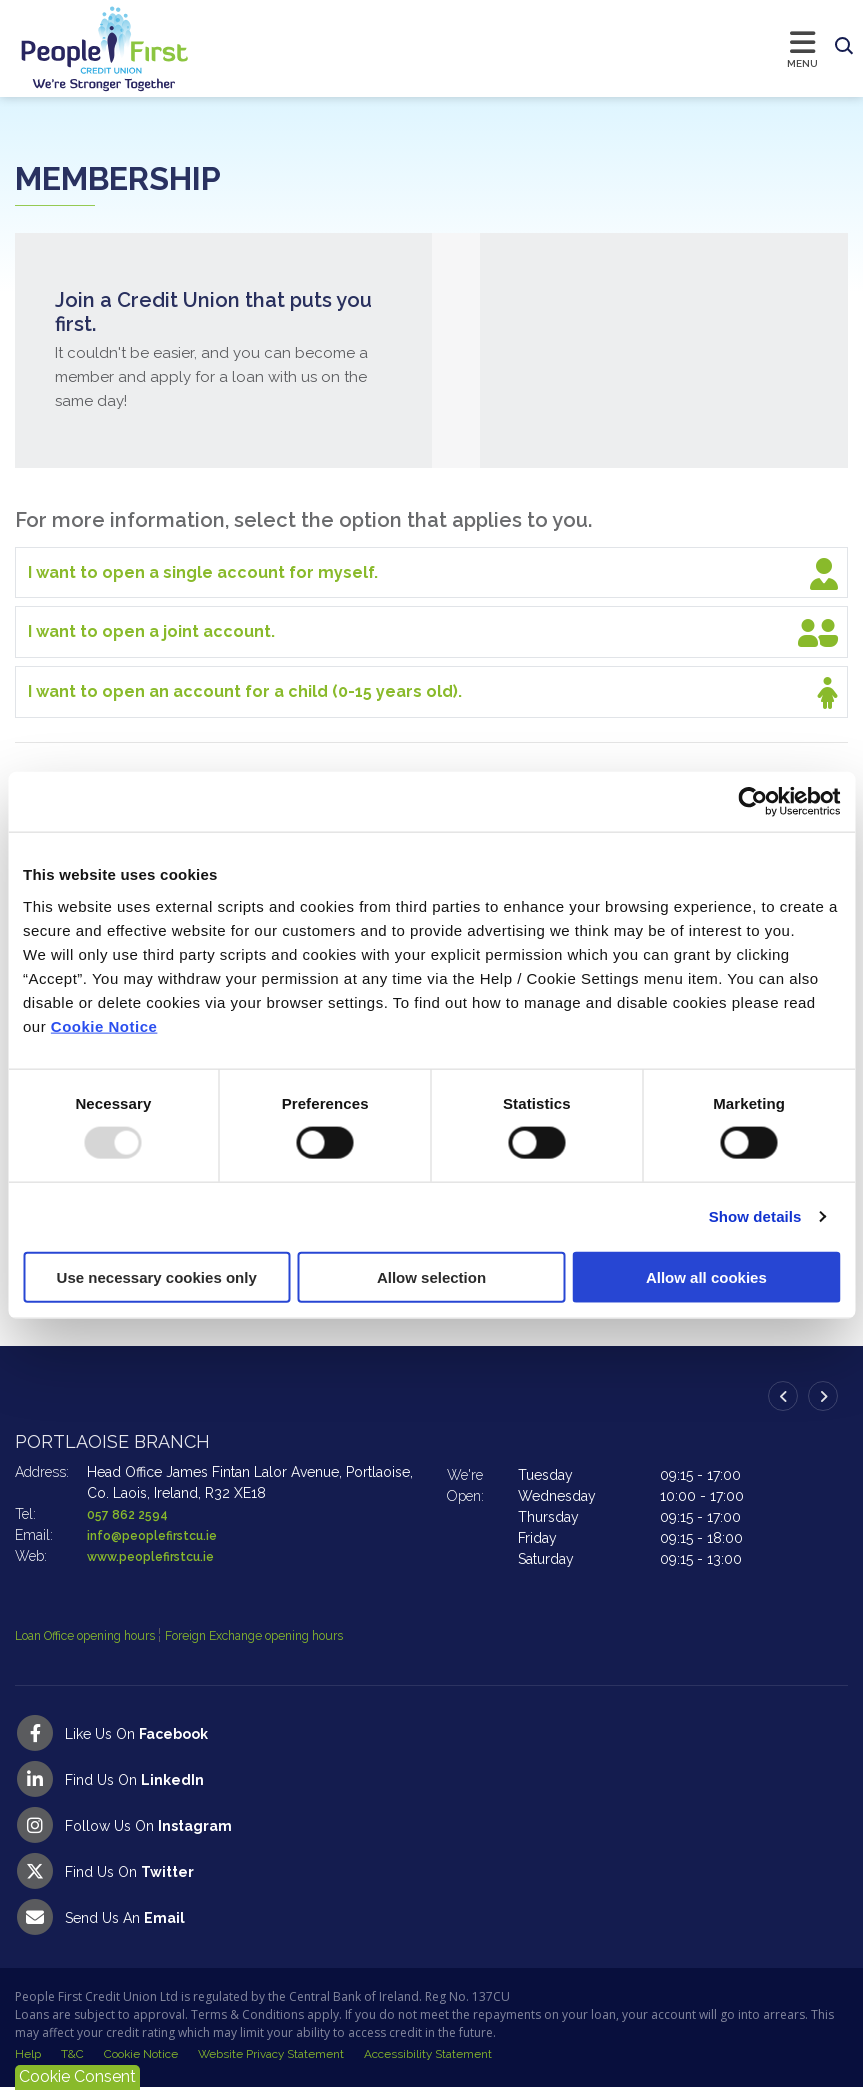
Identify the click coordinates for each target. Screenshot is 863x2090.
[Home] (85, 48)
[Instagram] (431, 1825)
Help (28, 2056)
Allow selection (431, 1276)
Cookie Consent (77, 2076)
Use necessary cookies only (157, 1276)
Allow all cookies (706, 1276)
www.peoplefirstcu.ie (160, 1556)
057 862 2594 (132, 1514)
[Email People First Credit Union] (431, 1917)
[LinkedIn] (431, 1779)
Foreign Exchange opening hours (306, 1635)
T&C (72, 2056)
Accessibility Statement (431, 2056)
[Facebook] (431, 1733)
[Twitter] (431, 1871)
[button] (844, 47)
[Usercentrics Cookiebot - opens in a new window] (752, 802)
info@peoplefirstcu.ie (161, 1535)
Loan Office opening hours (103, 1635)
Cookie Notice (104, 1025)
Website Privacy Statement (273, 2056)
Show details (755, 1216)
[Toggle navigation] (508, 48)
